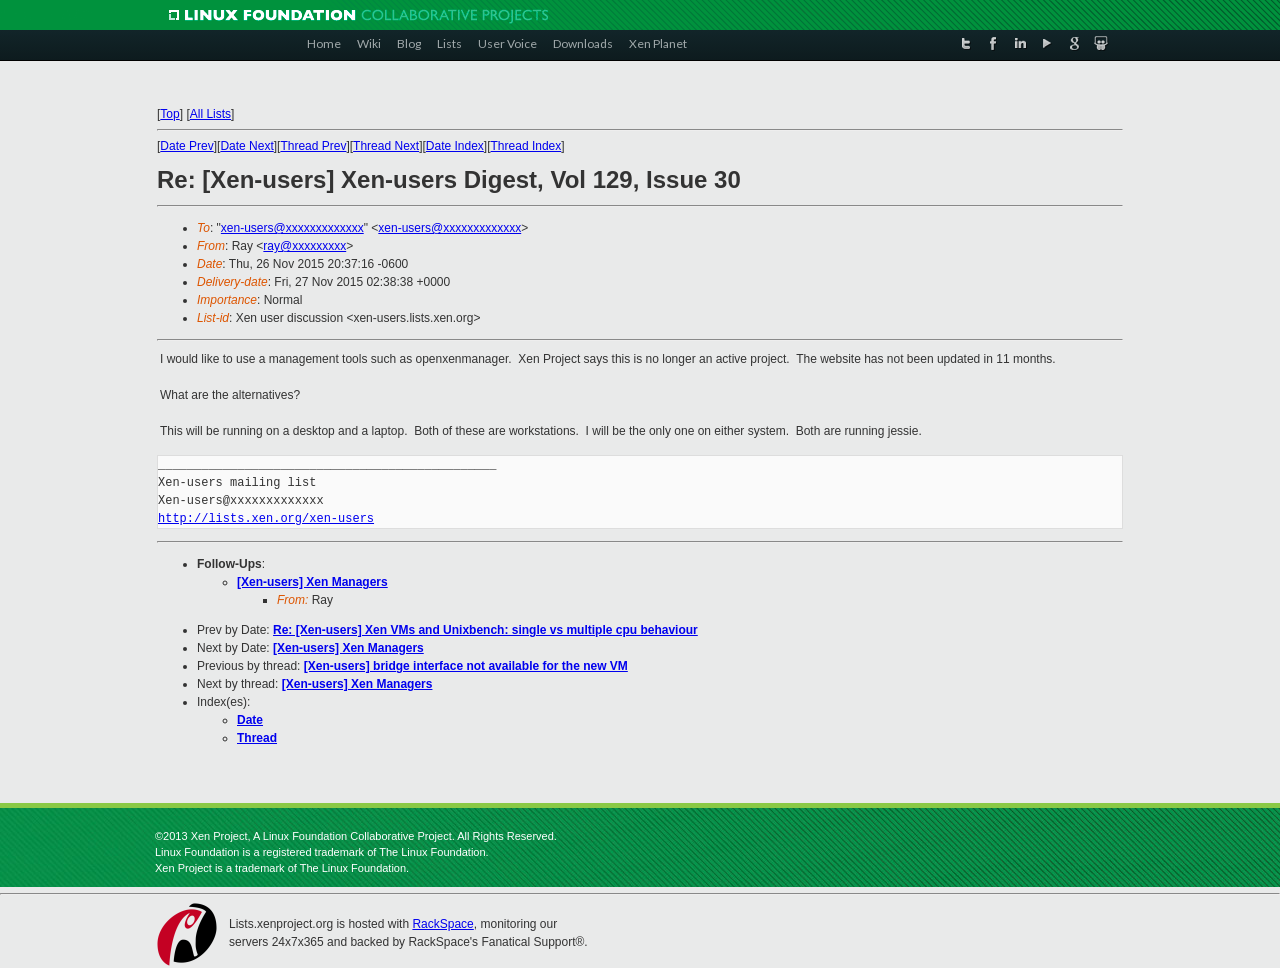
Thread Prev (313, 146)
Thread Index (526, 146)
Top (169, 114)
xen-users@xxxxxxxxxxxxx (292, 228)
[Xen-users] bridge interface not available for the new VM (466, 666)
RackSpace (442, 924)
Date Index (455, 146)
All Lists (210, 114)
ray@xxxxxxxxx (304, 246)
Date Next (246, 146)
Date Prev (186, 146)
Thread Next (386, 146)
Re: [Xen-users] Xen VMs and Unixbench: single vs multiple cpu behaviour (485, 630)
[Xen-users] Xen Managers (312, 582)
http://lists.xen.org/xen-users (266, 518)
